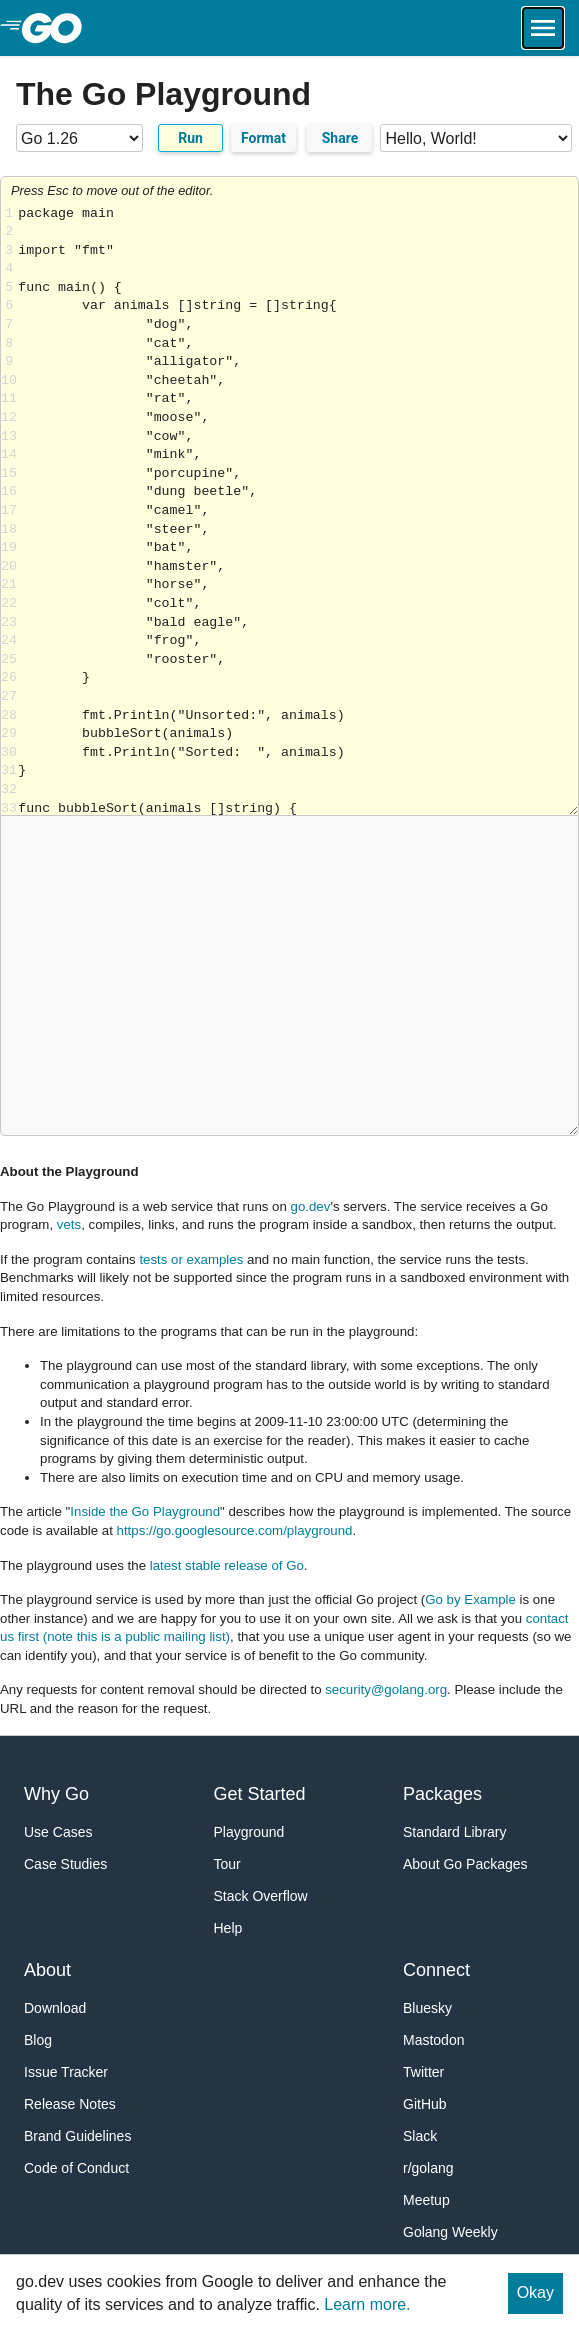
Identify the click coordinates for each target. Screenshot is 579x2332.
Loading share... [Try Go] (298, 510)
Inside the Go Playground (145, 1511)
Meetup (426, 2200)
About (47, 1970)
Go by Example (470, 1599)
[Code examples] (476, 138)
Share (340, 138)
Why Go (56, 1794)
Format (263, 138)
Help (228, 1928)
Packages (442, 1794)
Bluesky (427, 2008)
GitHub (425, 2104)
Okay (535, 2292)
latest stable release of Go (227, 1565)
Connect (436, 1970)
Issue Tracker (66, 2072)
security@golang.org (386, 1689)
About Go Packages (465, 1864)
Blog (38, 2040)
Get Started (260, 1794)
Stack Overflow (261, 1896)
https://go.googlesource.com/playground (235, 1530)
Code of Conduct (76, 2168)
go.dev (311, 1206)
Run (190, 138)
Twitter (423, 2072)
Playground (249, 1832)
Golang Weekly (450, 2232)
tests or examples (191, 1259)
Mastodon (433, 2040)
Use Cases (58, 1832)
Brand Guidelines (77, 2136)
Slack (420, 2136)
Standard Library (455, 1832)
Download (55, 2008)
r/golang (428, 2168)
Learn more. (367, 2304)
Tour (227, 1864)
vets (69, 1224)
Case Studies (65, 1864)
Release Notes (70, 2104)
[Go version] (79, 138)
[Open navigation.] (543, 28)
